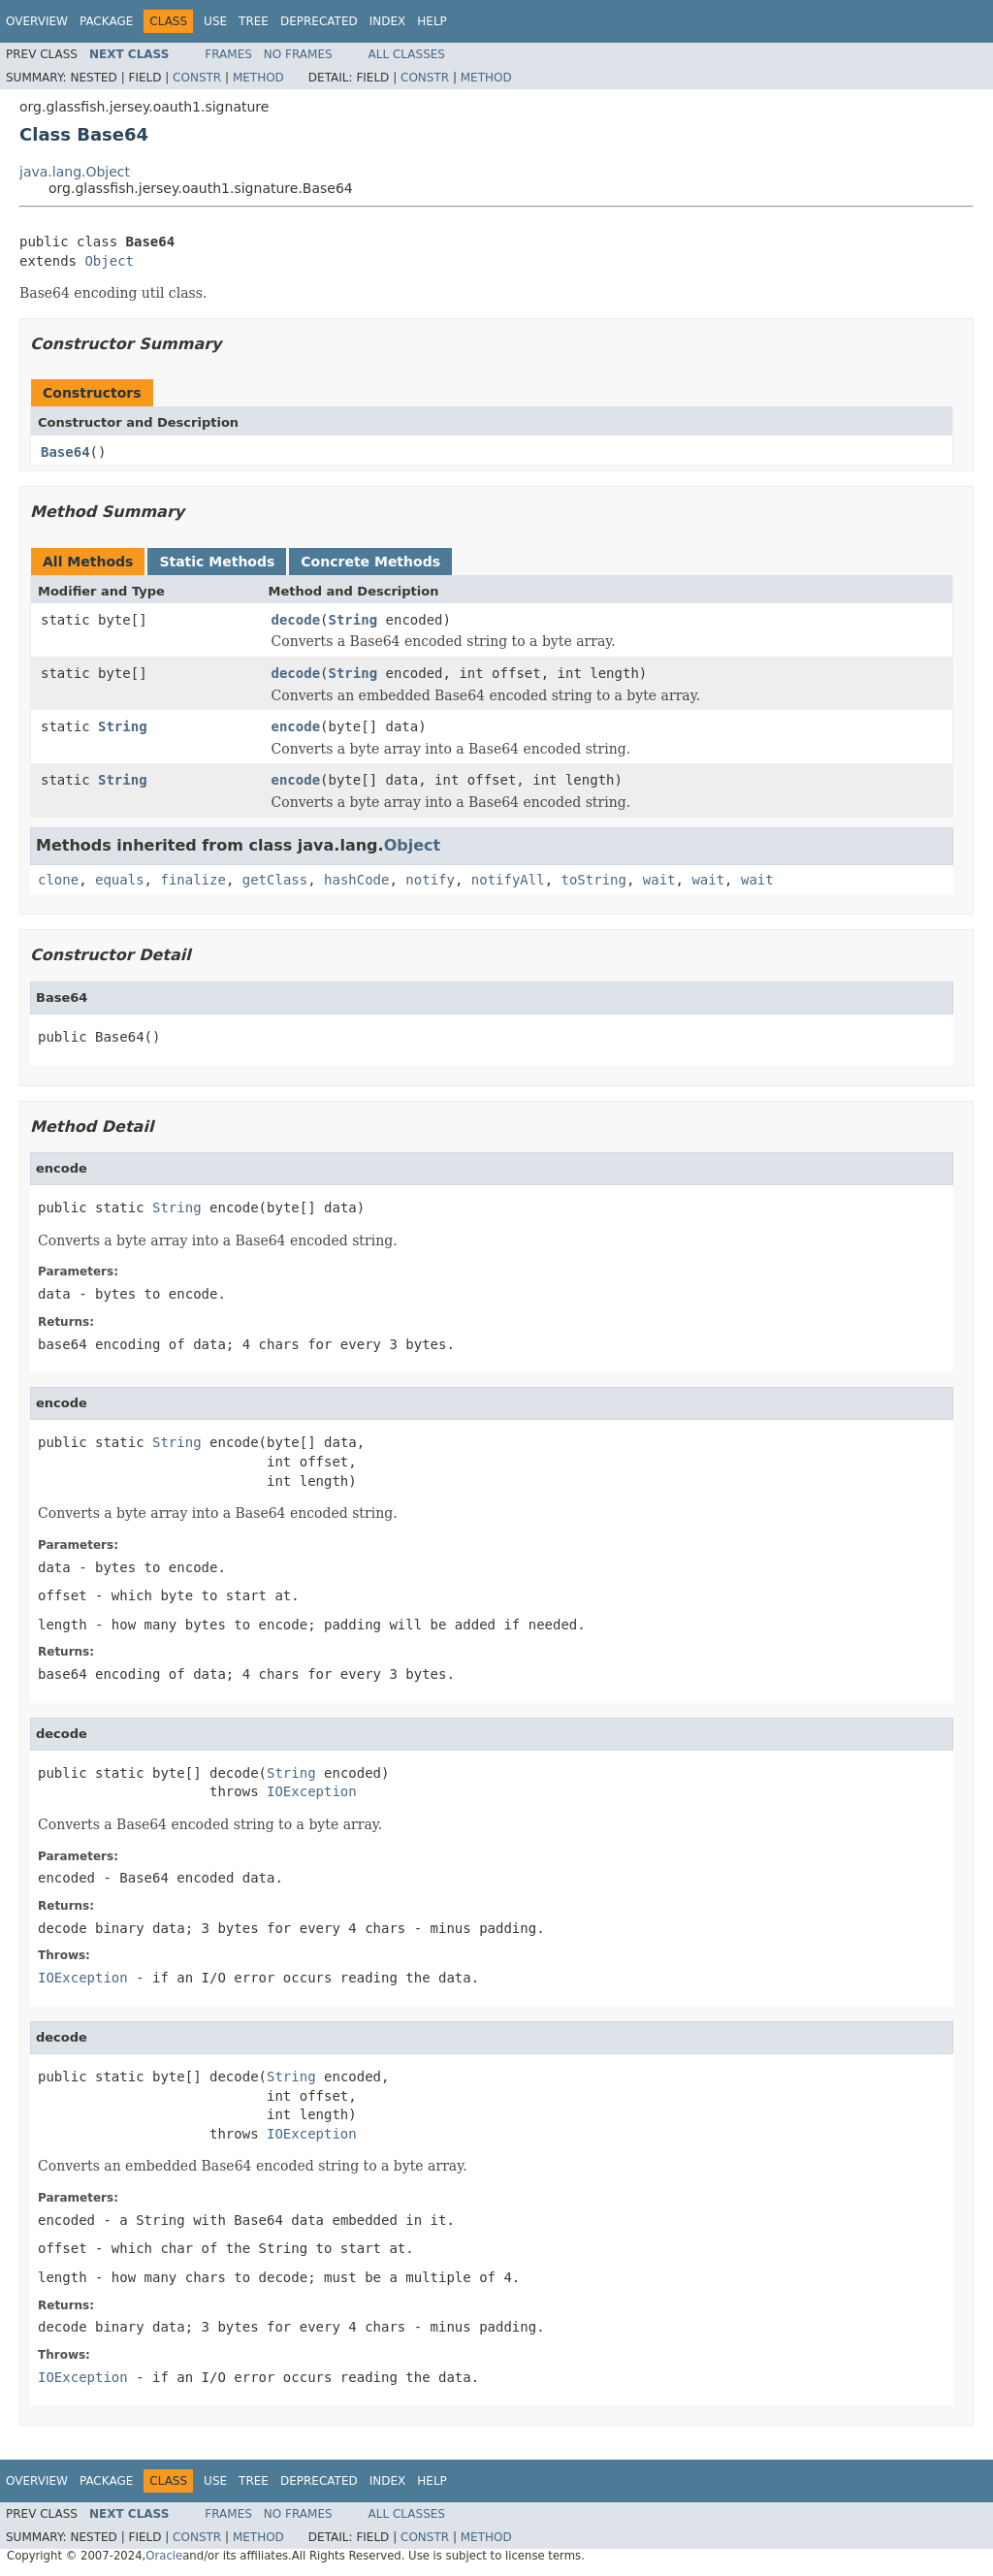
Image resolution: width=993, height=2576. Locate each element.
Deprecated (319, 21)
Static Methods (216, 561)
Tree (254, 21)
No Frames (298, 54)
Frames (228, 54)
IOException (312, 1791)
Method (258, 77)
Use (215, 21)
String (353, 620)
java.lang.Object (74, 171)
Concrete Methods (370, 561)
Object (109, 261)
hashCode (356, 879)
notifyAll (508, 879)
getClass (274, 879)
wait (659, 879)
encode (296, 726)
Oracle (163, 2555)
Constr (197, 77)
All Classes (406, 54)
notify (430, 879)
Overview (37, 21)
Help (432, 21)
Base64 (65, 452)
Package (106, 21)
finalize (192, 879)
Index (387, 21)
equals (119, 879)
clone (58, 879)
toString (593, 879)
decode (296, 620)
